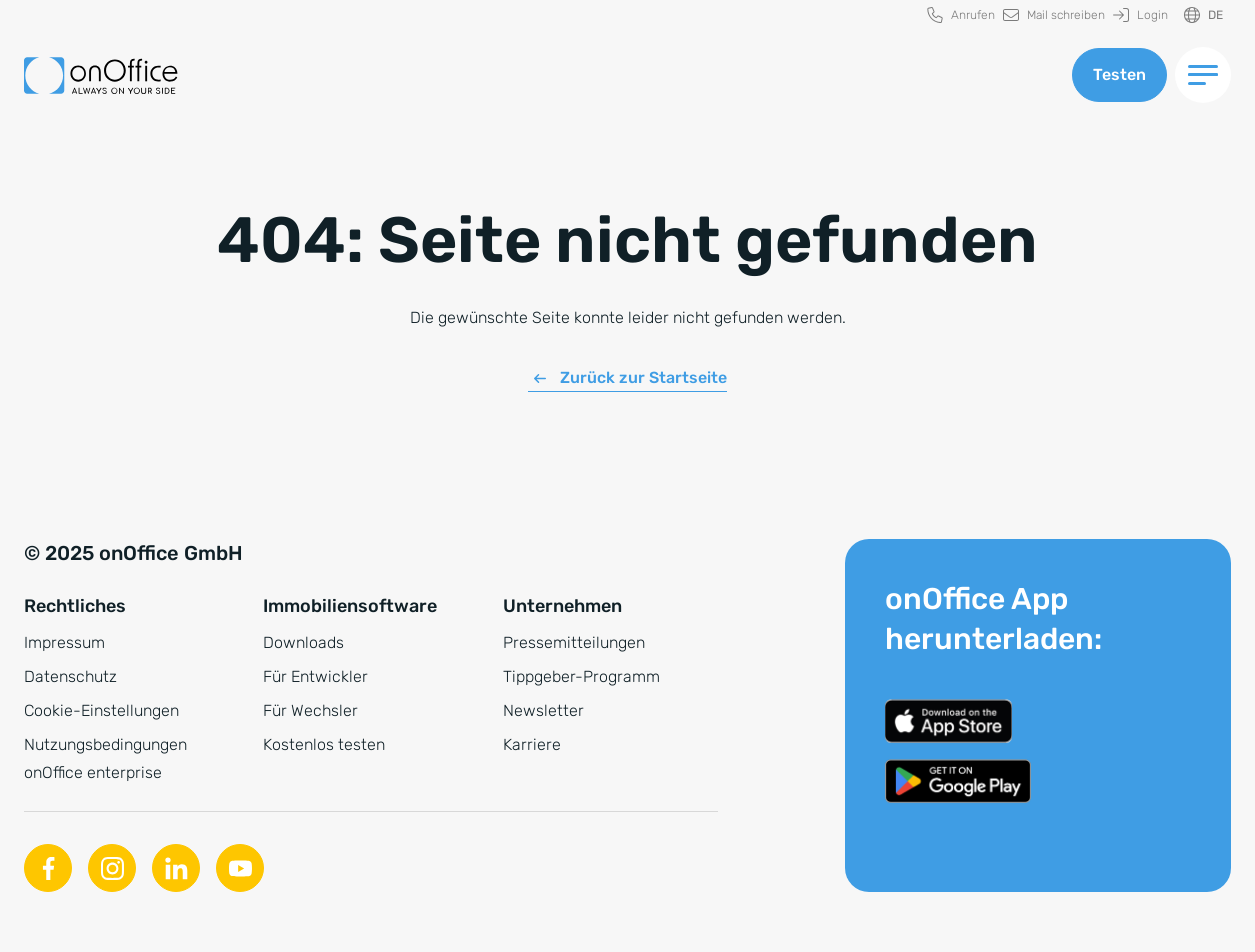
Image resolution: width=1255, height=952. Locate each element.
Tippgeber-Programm (581, 676)
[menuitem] (961, 15)
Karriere (532, 744)
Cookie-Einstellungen (101, 710)
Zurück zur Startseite (643, 377)
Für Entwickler (315, 676)
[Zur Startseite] (101, 75)
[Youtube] (240, 868)
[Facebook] (48, 868)
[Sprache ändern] (1203, 15)
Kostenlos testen (324, 744)
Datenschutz (70, 676)
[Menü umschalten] (1203, 75)
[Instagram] (112, 868)
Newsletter (543, 710)
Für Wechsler (310, 710)
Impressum (64, 642)
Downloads (303, 642)
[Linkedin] (176, 868)
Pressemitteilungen (574, 642)
